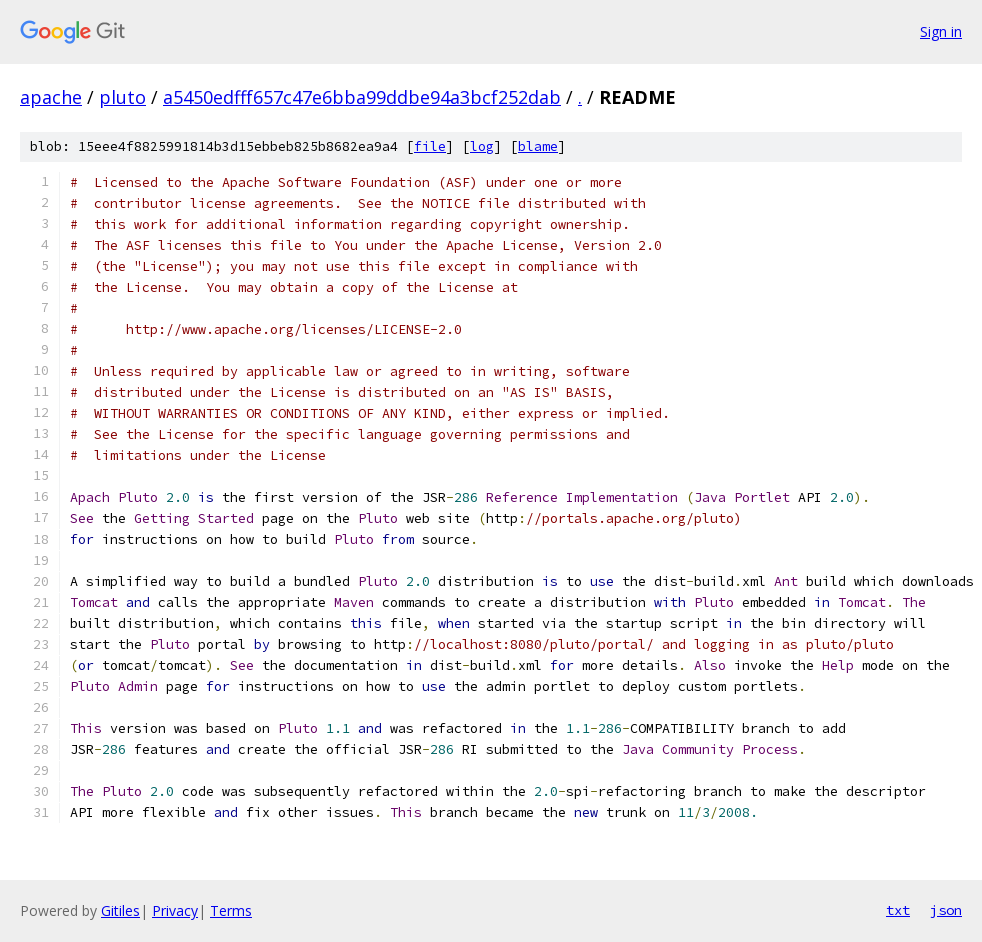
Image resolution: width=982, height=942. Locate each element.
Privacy (175, 910)
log (482, 146)
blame (538, 146)
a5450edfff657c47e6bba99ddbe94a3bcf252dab (362, 97)
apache (51, 97)
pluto (122, 97)
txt (898, 910)
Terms (231, 910)
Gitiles (120, 910)
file (430, 146)
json (946, 910)
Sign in (941, 31)
